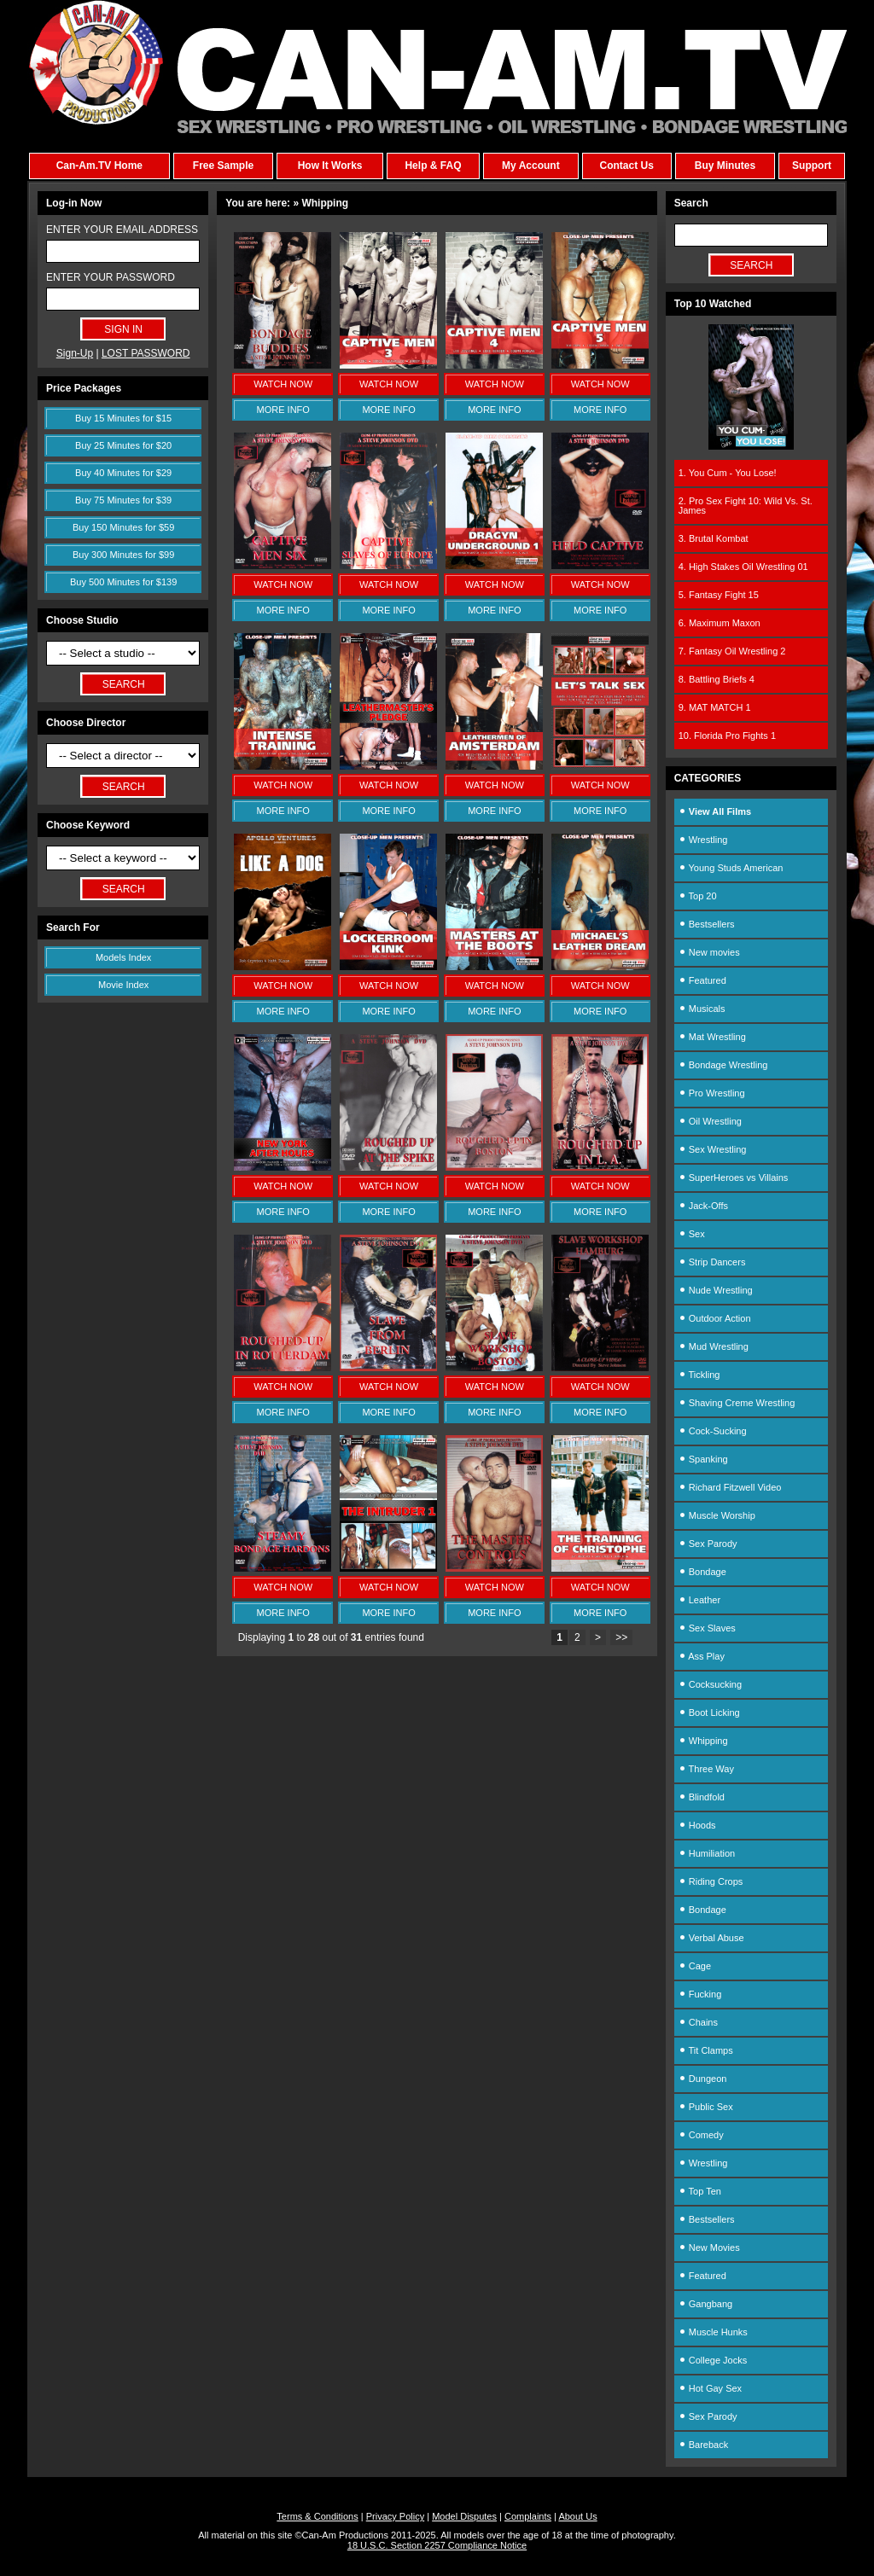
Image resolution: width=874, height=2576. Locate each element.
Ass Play (702, 1656)
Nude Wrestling (716, 1290)
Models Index (123, 957)
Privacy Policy (395, 2516)
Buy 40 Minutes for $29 (123, 473)
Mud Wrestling (714, 1346)
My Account (531, 166)
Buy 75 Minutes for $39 (123, 500)
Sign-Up (74, 353)
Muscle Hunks (713, 2332)
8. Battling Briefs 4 (717, 679)
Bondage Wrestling (723, 1065)
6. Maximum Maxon (719, 623)
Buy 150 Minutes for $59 (123, 527)
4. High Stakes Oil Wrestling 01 (743, 566)
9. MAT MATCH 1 (715, 707)
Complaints (527, 2516)
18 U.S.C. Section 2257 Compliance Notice (437, 2545)
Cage (695, 1966)
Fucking (700, 1994)
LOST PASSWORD (146, 353)
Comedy (701, 2135)
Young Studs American (731, 868)
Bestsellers (707, 924)
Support (811, 166)
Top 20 (698, 896)
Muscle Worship (717, 1515)
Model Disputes (464, 2516)
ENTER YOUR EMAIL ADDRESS (122, 230)
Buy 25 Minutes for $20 (123, 445)
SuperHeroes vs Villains (734, 1177)
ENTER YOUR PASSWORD (110, 277)
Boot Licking (709, 1712)
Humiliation (707, 1853)
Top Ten (700, 2191)
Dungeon (703, 2078)
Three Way (706, 1769)
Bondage (702, 1572)
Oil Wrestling (710, 1121)
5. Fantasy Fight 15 (719, 595)
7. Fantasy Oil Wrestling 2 (732, 651)
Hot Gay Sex (710, 2388)
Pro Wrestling (712, 1093)
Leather (699, 1600)
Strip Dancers (712, 1262)
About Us (577, 2516)
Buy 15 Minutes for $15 (123, 418)
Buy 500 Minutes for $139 (123, 582)
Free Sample (223, 166)
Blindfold (702, 1797)
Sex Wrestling (713, 1149)
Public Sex (706, 2107)
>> (621, 1637)
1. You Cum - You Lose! (728, 473)
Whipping (703, 1741)
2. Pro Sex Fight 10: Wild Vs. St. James (746, 505)
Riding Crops (711, 1881)
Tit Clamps (706, 2050)
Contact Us (626, 166)
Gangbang (705, 2304)
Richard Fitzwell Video (730, 1487)
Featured (702, 980)
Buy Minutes (725, 166)
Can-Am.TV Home (99, 166)
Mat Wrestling (712, 1037)
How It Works (330, 166)
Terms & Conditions (317, 2516)
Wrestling (703, 839)
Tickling (699, 1374)
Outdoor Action (715, 1318)
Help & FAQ (433, 166)
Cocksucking (710, 1684)
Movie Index (123, 985)
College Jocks (713, 2360)
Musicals (702, 1008)
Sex (692, 1234)
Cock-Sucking (713, 1431)
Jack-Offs (703, 1206)
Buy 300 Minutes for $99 (123, 555)
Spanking (703, 1459)
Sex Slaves (707, 1628)
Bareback (704, 2444)
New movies (709, 952)
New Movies (709, 2247)
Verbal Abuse (711, 1938)
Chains (698, 2022)
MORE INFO (283, 409)
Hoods (697, 1825)
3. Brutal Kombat (714, 538)
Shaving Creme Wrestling (737, 1403)
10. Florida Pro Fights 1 (727, 735)
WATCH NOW (282, 384)
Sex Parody (708, 1543)
